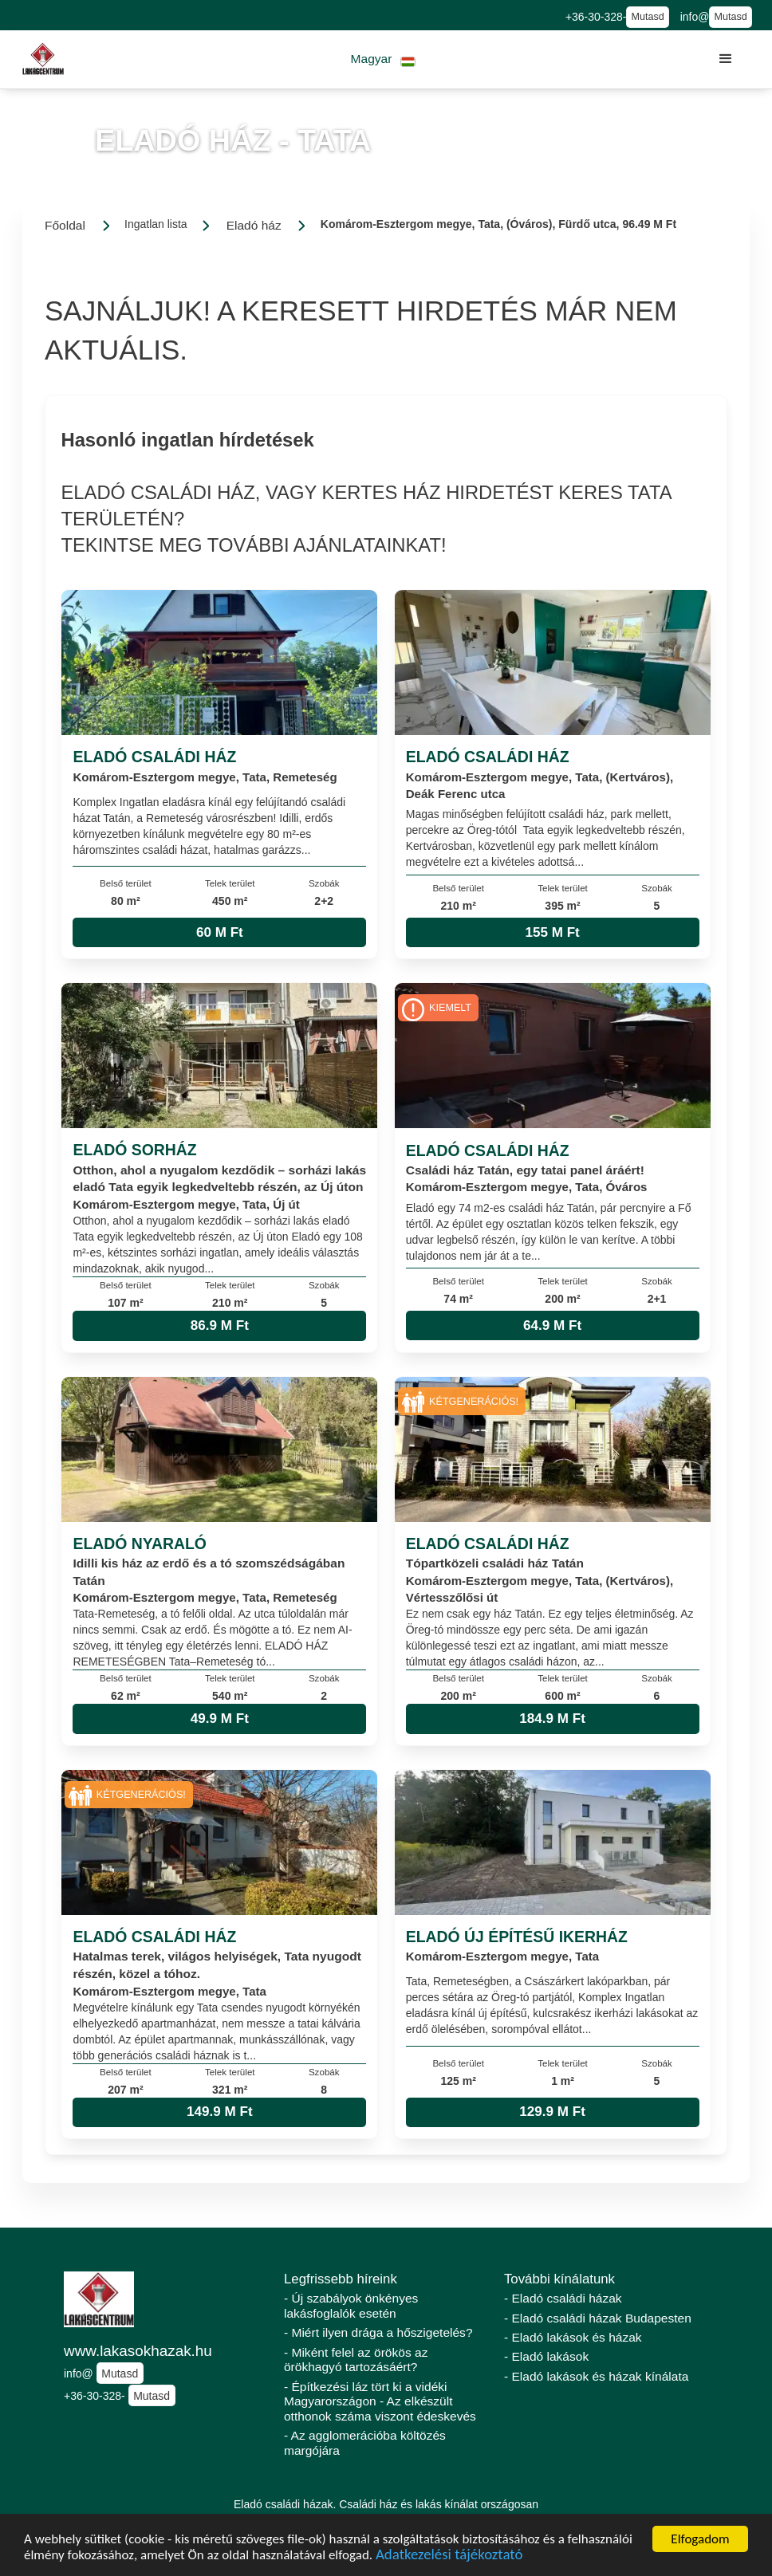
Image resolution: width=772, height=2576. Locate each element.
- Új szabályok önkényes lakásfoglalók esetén (351, 2305)
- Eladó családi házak (563, 2298)
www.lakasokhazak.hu (138, 2350)
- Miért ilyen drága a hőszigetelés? (378, 2332)
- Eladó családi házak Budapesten (597, 2318)
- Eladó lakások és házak (573, 2337)
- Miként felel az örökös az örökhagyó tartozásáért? (355, 2360)
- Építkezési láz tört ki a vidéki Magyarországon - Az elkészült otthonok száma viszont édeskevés (380, 2401)
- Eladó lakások (546, 2356)
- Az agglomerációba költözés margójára (365, 2443)
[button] (383, 59)
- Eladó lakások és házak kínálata (596, 2376)
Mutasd (647, 16)
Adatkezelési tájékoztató (449, 2556)
